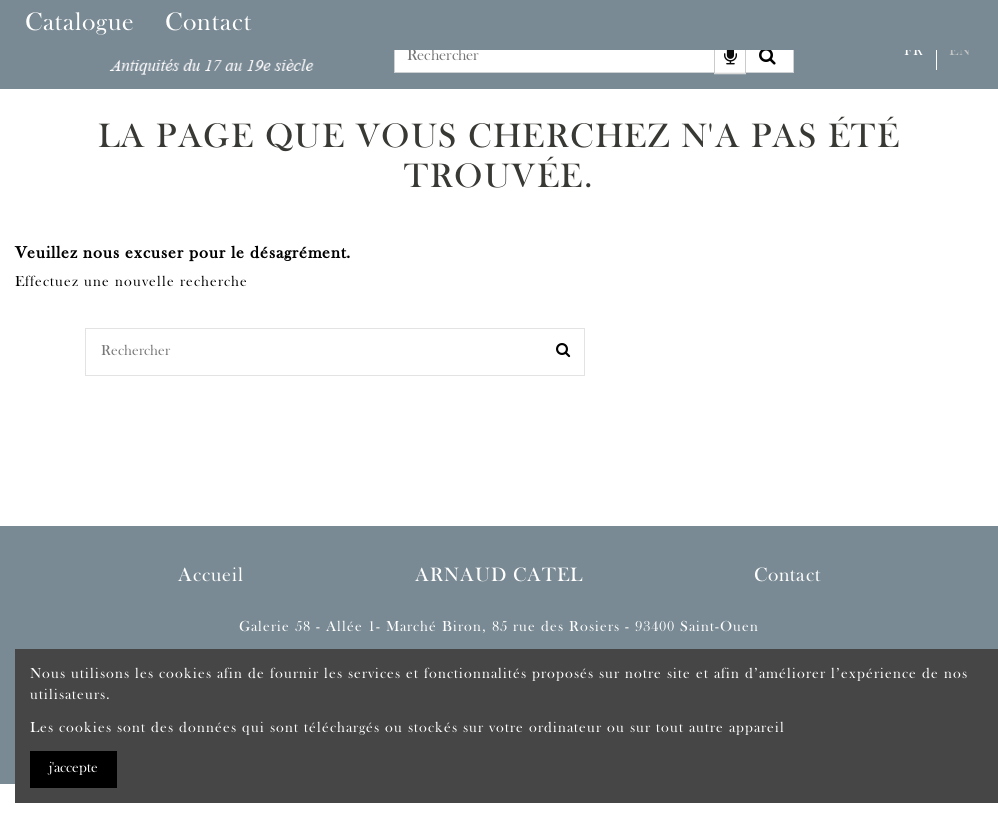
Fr (914, 51)
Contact (787, 576)
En (960, 51)
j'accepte (73, 768)
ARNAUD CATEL (499, 576)
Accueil (211, 576)
